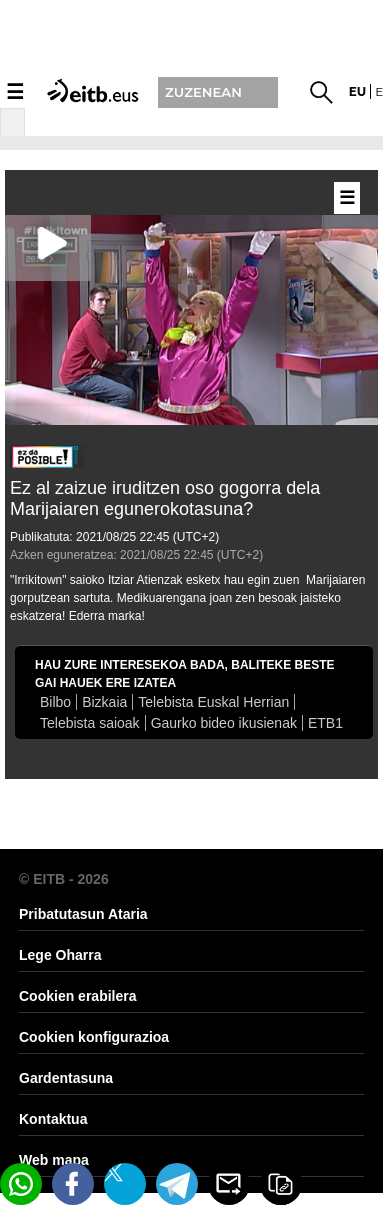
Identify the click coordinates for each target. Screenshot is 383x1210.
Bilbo (55, 702)
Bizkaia (104, 702)
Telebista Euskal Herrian (213, 702)
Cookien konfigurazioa (94, 1037)
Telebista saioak (90, 723)
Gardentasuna (66, 1078)
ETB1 (325, 723)
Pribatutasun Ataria (83, 914)
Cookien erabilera (78, 996)
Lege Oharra (60, 955)
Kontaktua (53, 1119)
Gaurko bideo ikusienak (224, 723)
